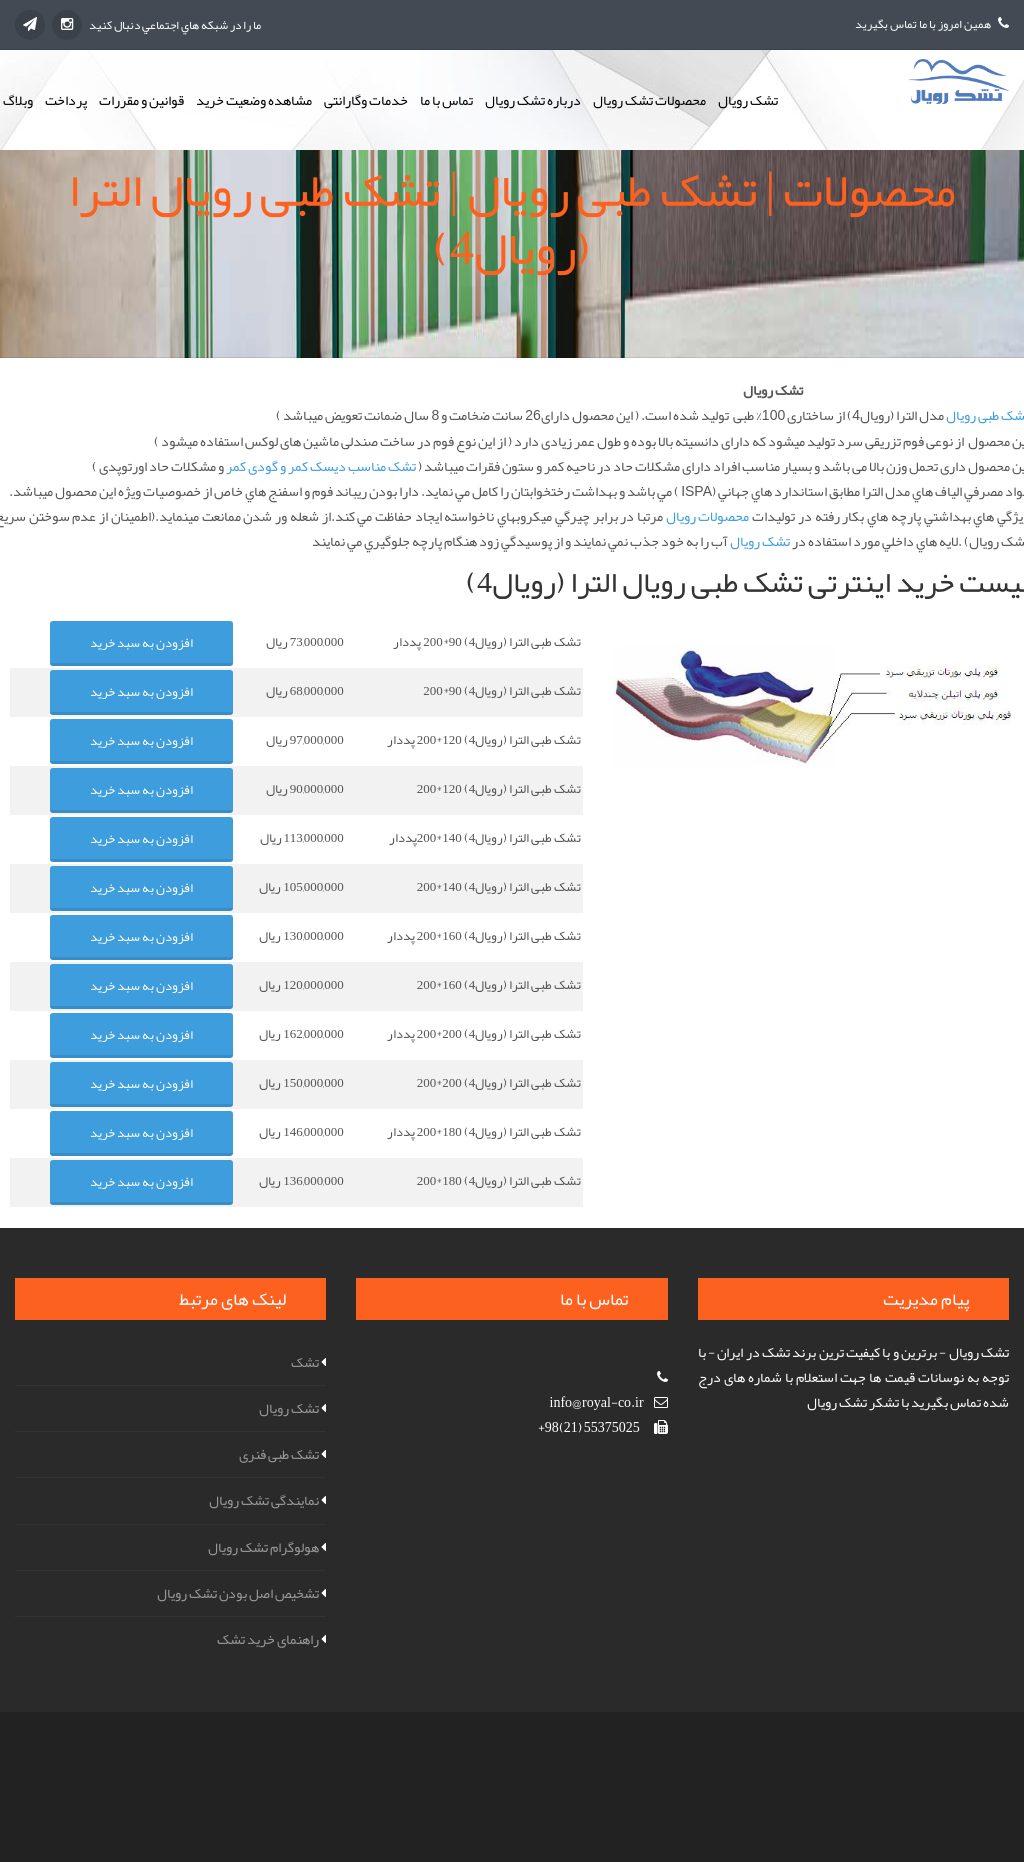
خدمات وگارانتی (366, 100)
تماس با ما (446, 100)
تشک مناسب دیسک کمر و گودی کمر (321, 466)
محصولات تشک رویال (649, 100)
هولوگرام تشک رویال (263, 1547)
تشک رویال (748, 100)
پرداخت (66, 100)
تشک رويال (760, 541)
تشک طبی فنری (279, 1454)
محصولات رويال (708, 516)
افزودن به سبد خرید (141, 643)
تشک (305, 1362)
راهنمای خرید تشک (268, 1639)
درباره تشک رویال (533, 100)
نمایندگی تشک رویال (264, 1500)
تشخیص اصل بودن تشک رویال (238, 1593)
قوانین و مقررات (141, 100)
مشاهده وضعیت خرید (254, 100)
